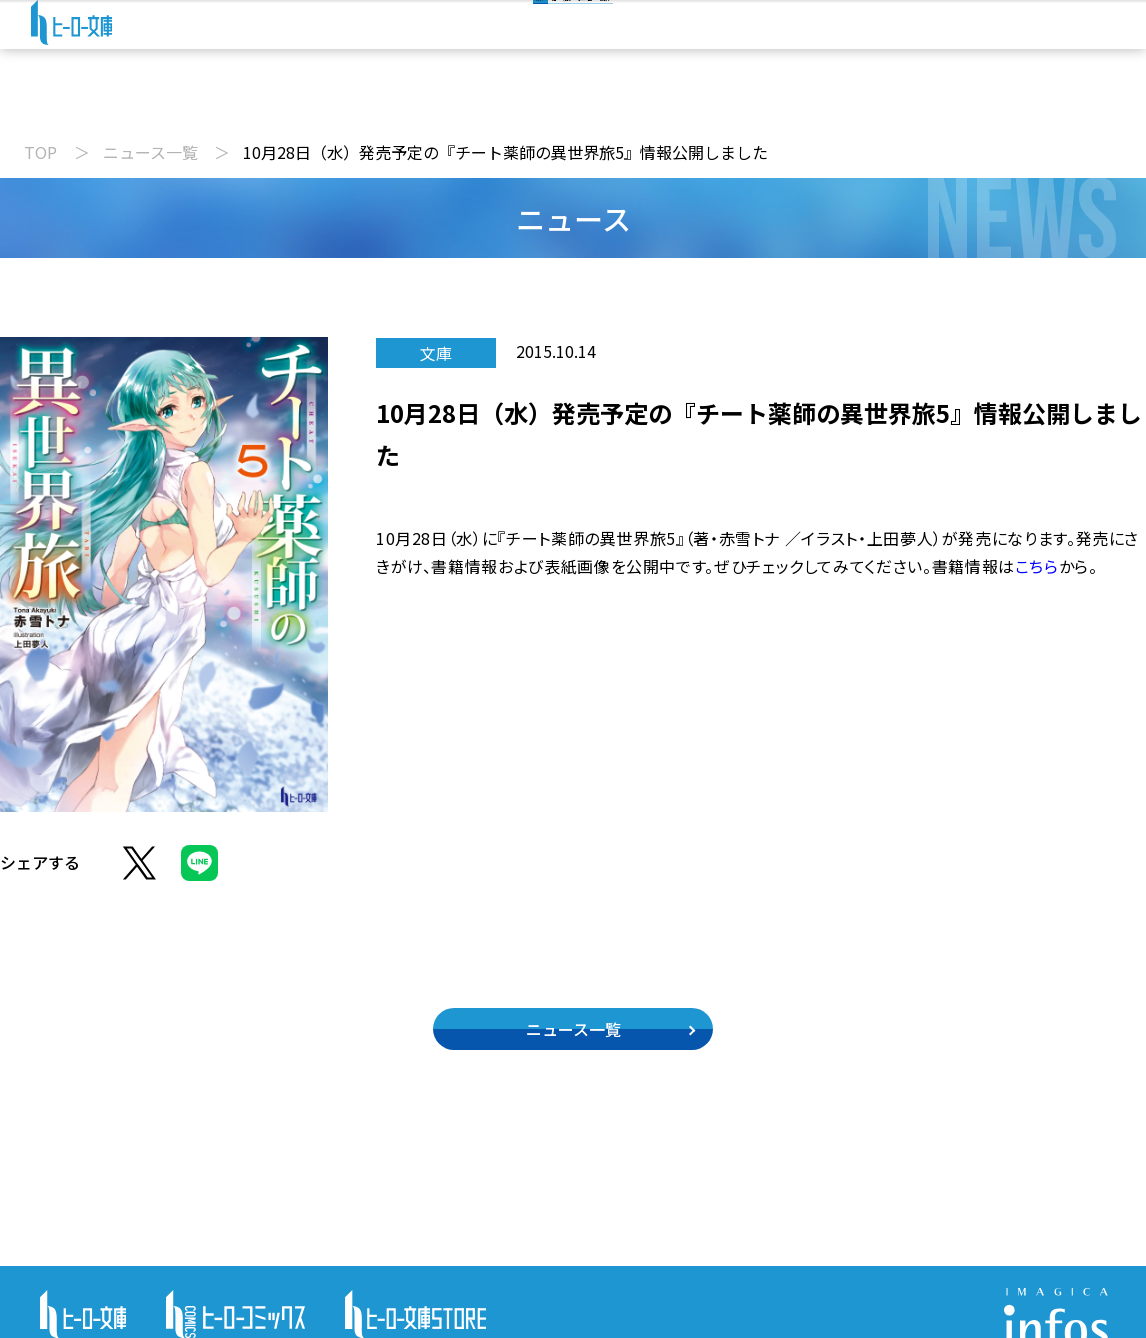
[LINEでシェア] (199, 874)
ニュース (297, 103)
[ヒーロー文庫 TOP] (85, 42)
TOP (40, 152)
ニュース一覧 (150, 152)
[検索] (592, 38)
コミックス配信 (678, 103)
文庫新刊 (525, 103)
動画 (411, 103)
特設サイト (840, 103)
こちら (1037, 566)
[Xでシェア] (139, 874)
